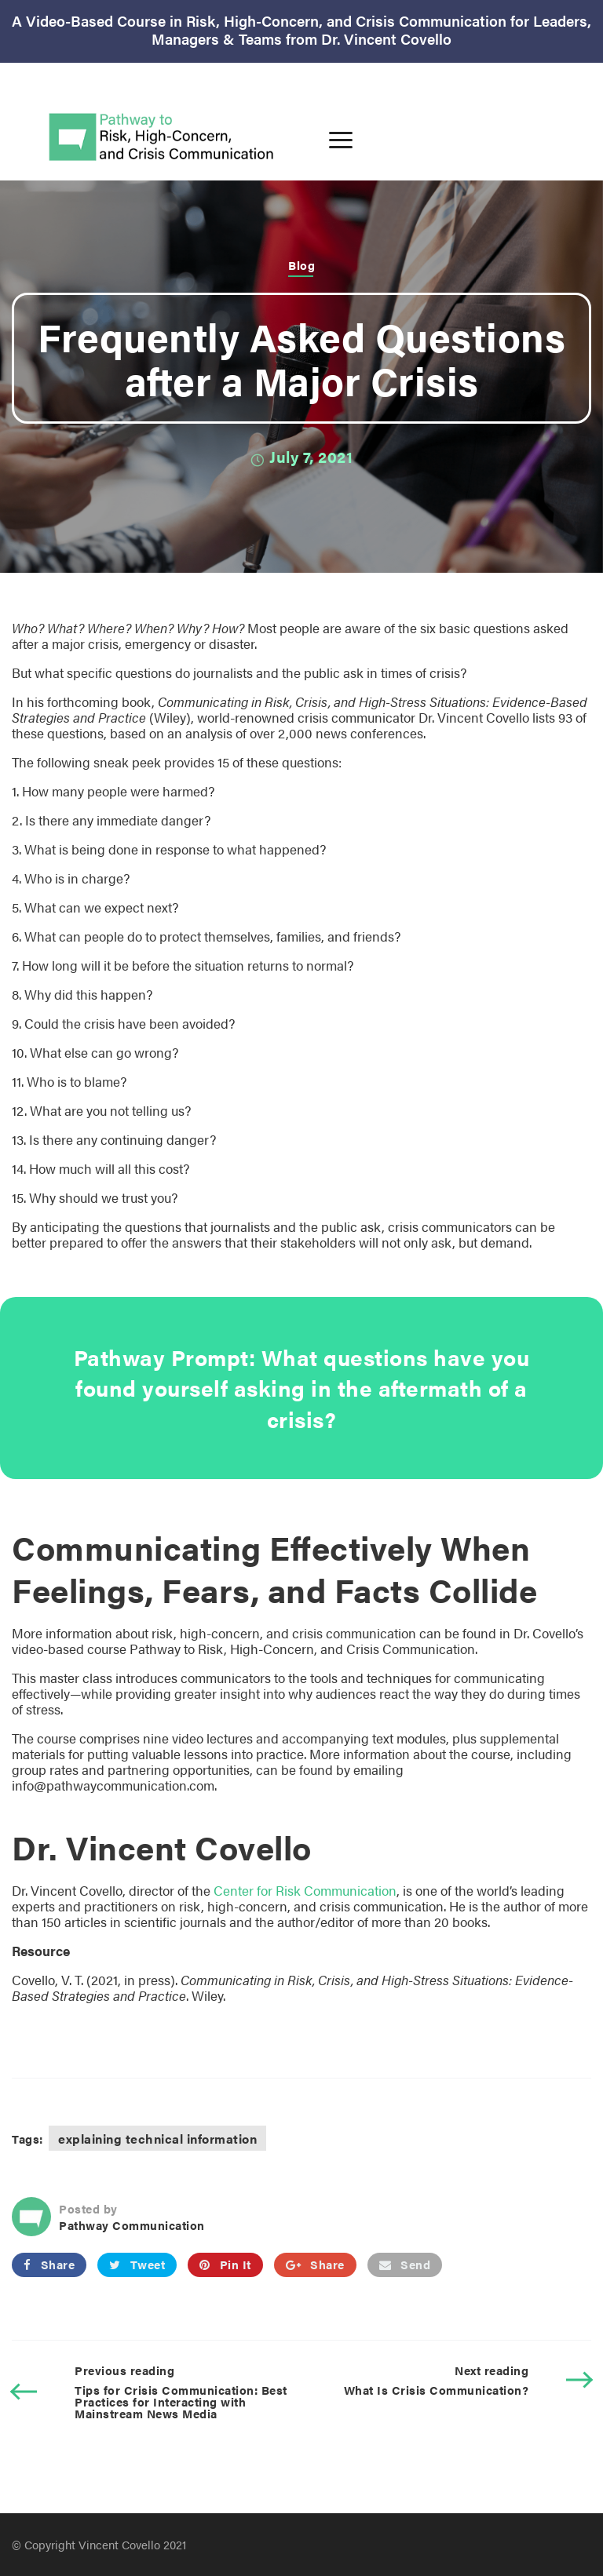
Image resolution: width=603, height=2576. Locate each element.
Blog (301, 265)
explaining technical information (157, 2139)
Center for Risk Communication (305, 1890)
